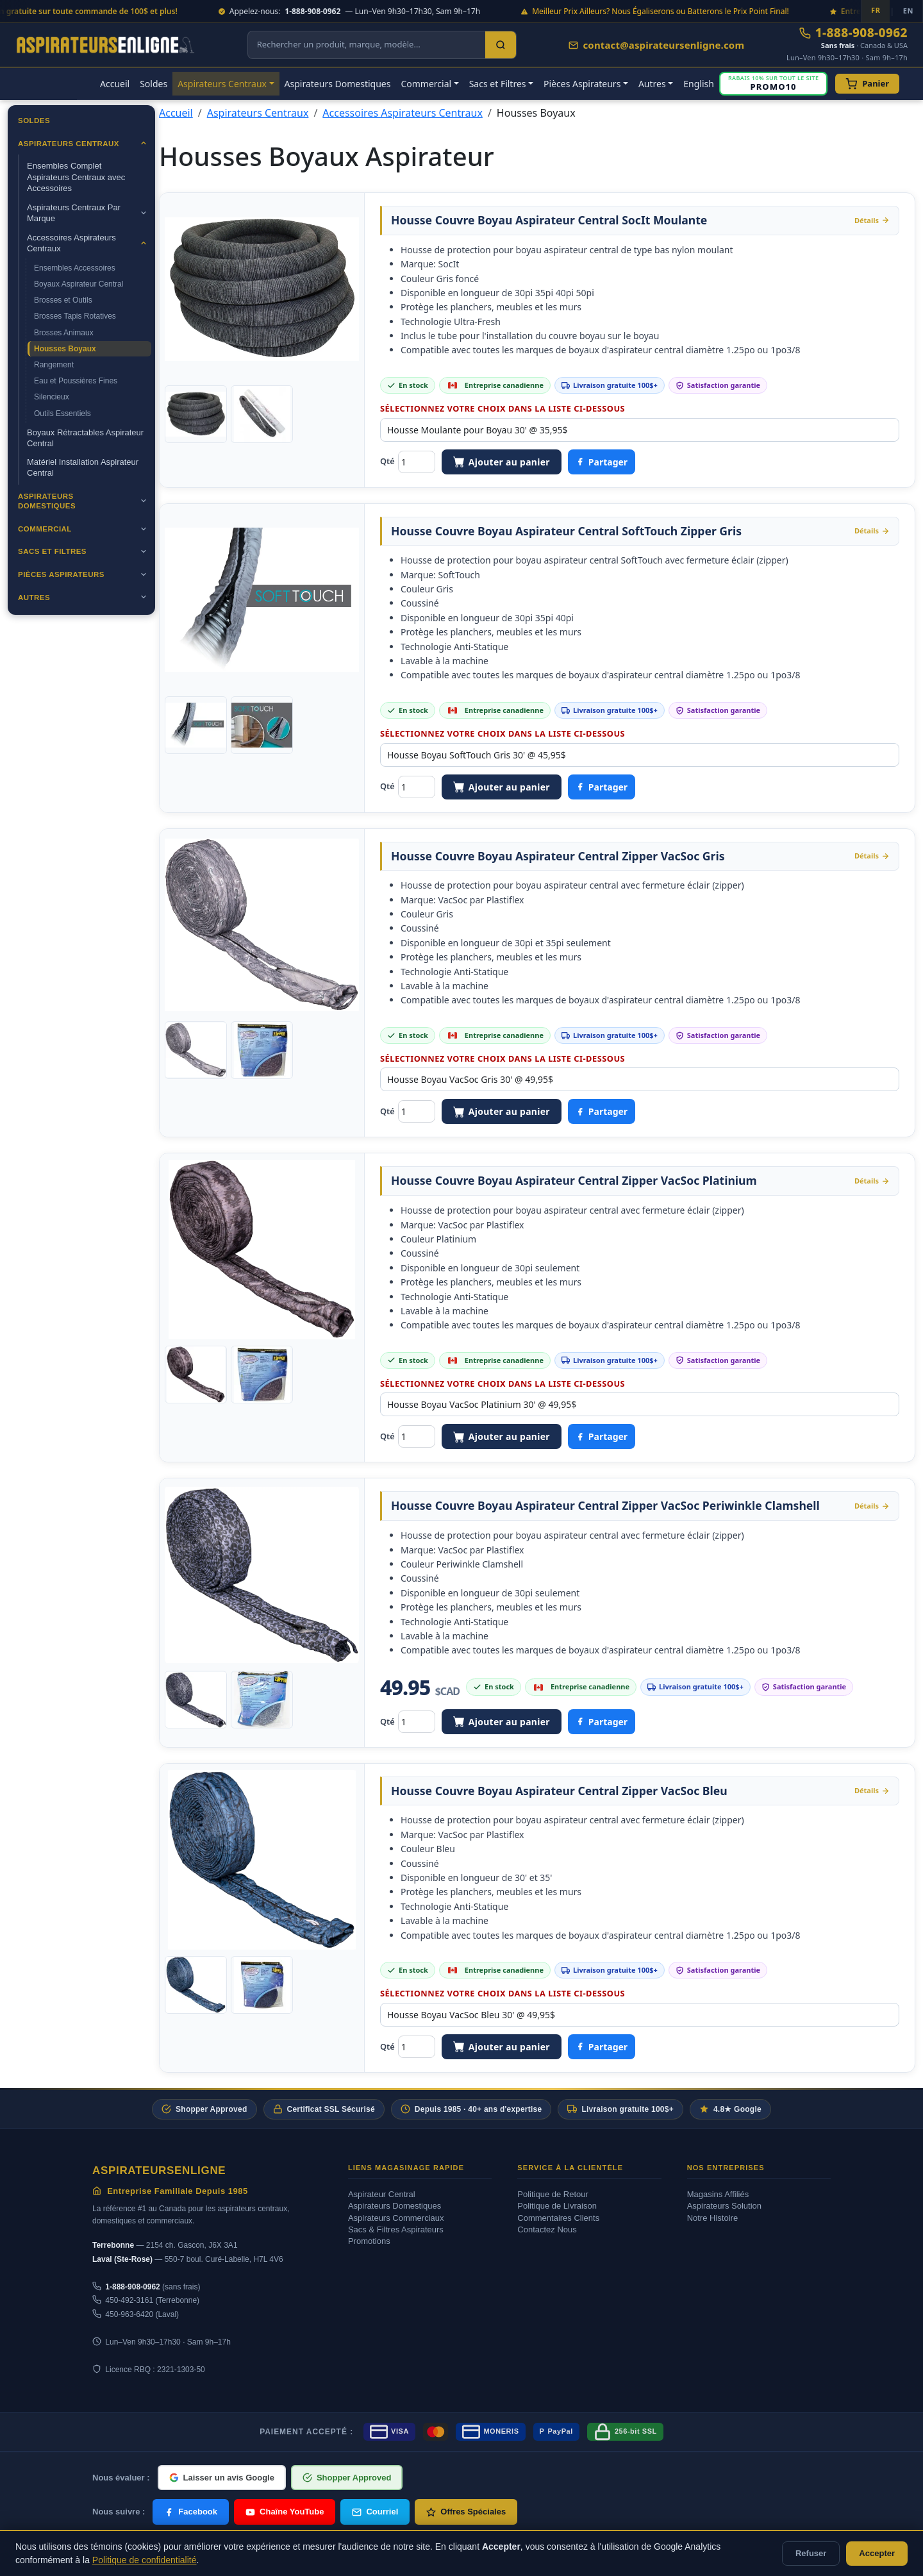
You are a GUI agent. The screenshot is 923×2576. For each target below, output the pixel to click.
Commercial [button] (426, 84)
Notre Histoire (712, 2218)
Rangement (54, 364)
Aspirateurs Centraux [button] (222, 84)
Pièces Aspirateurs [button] (582, 84)
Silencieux (51, 396)
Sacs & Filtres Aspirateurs (396, 2229)
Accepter (877, 2553)
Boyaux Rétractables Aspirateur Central (85, 438)
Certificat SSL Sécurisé (324, 2109)
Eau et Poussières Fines (75, 380)
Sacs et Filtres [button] (497, 84)
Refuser (810, 2553)
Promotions (369, 2241)
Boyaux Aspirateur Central (78, 284)
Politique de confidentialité (144, 2560)
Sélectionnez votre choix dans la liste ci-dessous (502, 408)
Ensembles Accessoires (74, 267)
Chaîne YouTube (284, 2511)
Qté (387, 461)
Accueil (114, 84)
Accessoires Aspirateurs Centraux (71, 243)
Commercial (45, 529)
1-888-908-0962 (853, 33)
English (698, 84)
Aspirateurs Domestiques (338, 84)
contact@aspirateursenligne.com (656, 44)
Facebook (190, 2511)
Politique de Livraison (557, 2206)
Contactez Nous (547, 2229)
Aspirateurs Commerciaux (396, 2218)
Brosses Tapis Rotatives (75, 316)
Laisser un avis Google (221, 2477)
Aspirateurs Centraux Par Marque (74, 213)
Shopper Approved (204, 2109)
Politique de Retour (552, 2194)
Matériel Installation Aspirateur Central (82, 467)
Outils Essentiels (62, 413)
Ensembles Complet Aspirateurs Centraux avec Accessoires (76, 177)
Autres (34, 597)
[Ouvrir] (143, 143)
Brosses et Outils (63, 300)
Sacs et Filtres (52, 551)
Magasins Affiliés (718, 2194)
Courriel (375, 2511)
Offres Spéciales (466, 2511)
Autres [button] (652, 84)
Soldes (153, 84)
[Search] (500, 44)
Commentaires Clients (558, 2218)
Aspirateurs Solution (724, 2206)
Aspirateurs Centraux (68, 143)
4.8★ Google (730, 2109)
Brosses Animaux (64, 332)
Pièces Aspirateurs (61, 574)
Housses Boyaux (65, 348)
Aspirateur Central (381, 2194)
